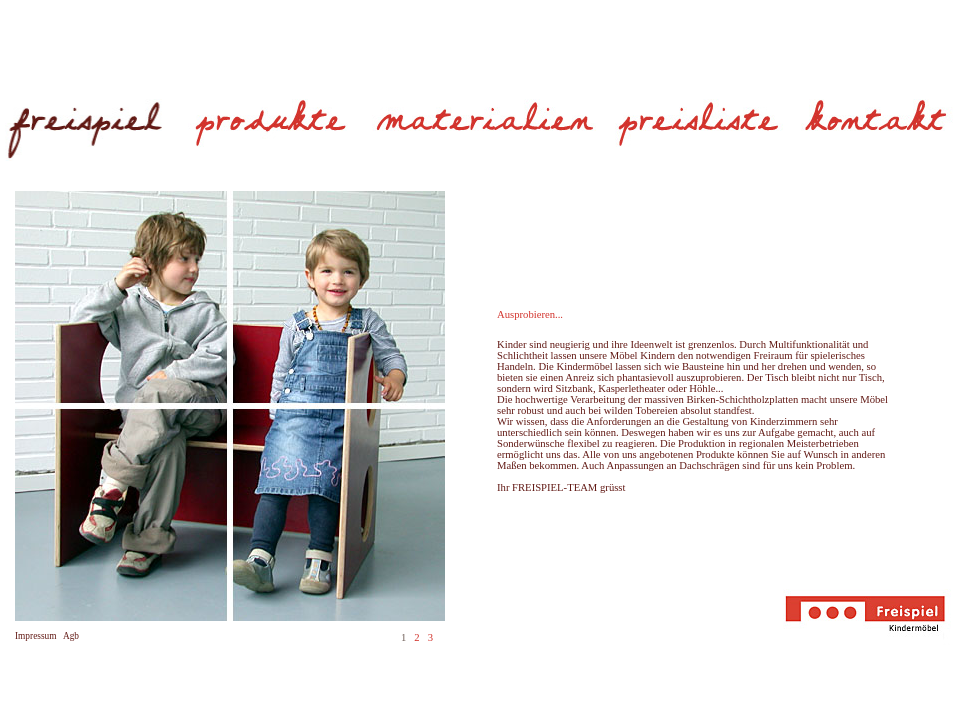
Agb (71, 636)
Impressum (35, 636)
